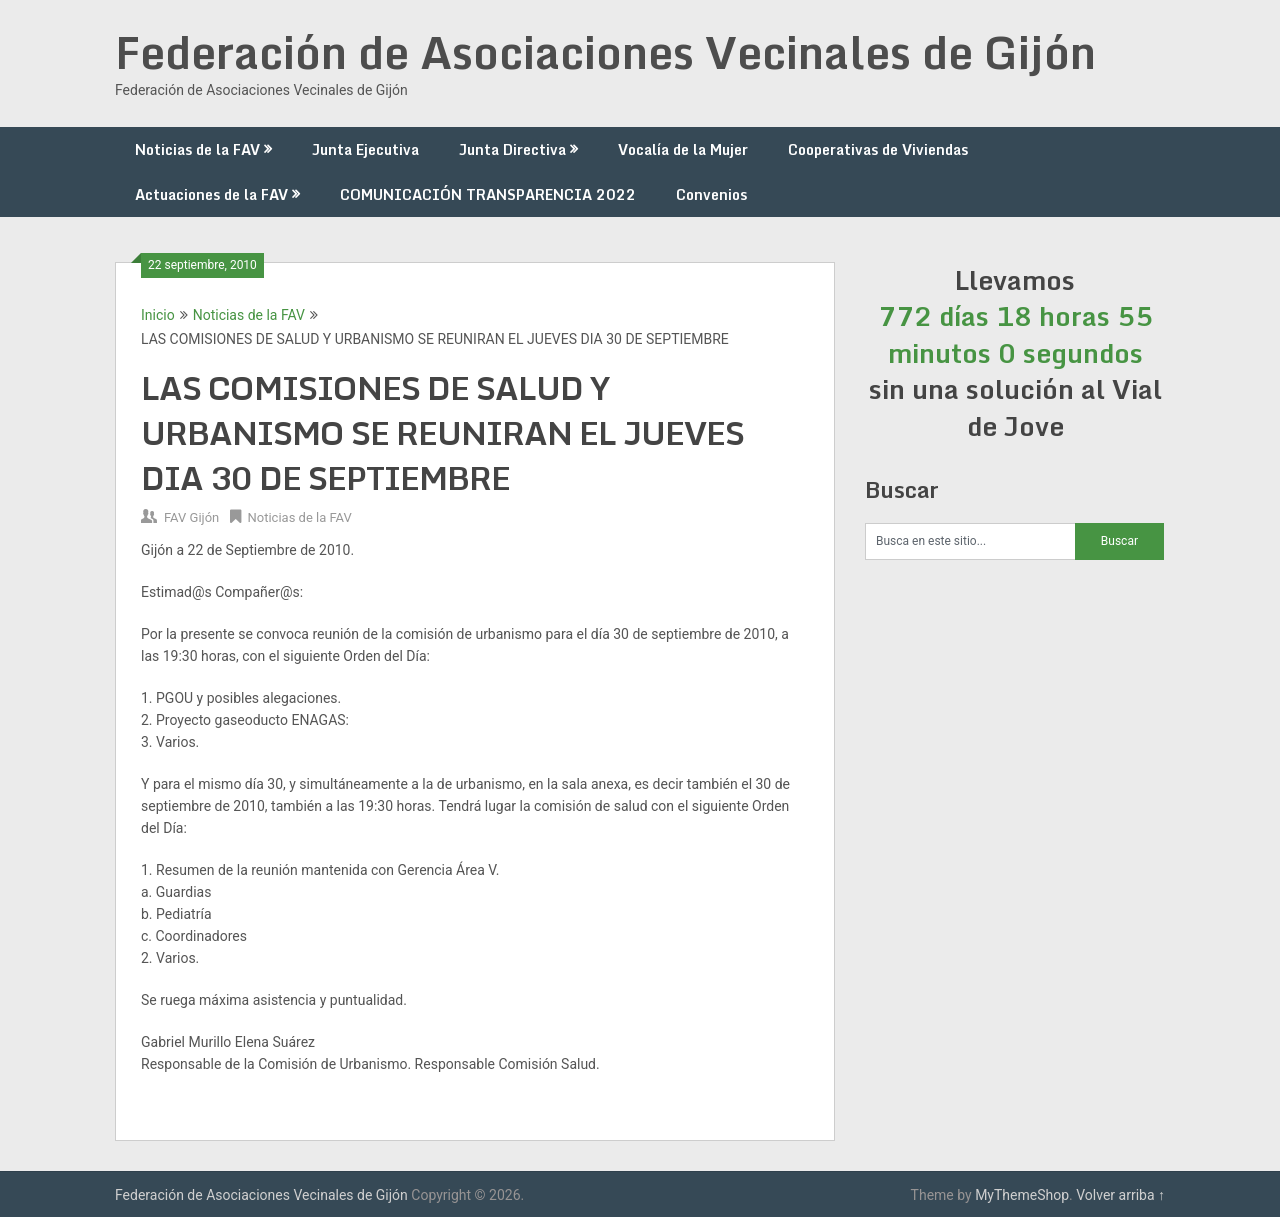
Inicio (158, 315)
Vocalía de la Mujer (683, 149)
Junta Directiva (512, 149)
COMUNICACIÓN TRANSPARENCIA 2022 (488, 194)
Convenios (711, 194)
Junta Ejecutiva (365, 149)
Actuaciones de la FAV (211, 194)
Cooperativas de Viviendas (878, 149)
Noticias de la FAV (197, 149)
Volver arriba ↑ (1120, 1195)
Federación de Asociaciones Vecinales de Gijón (605, 52)
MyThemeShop (1022, 1195)
